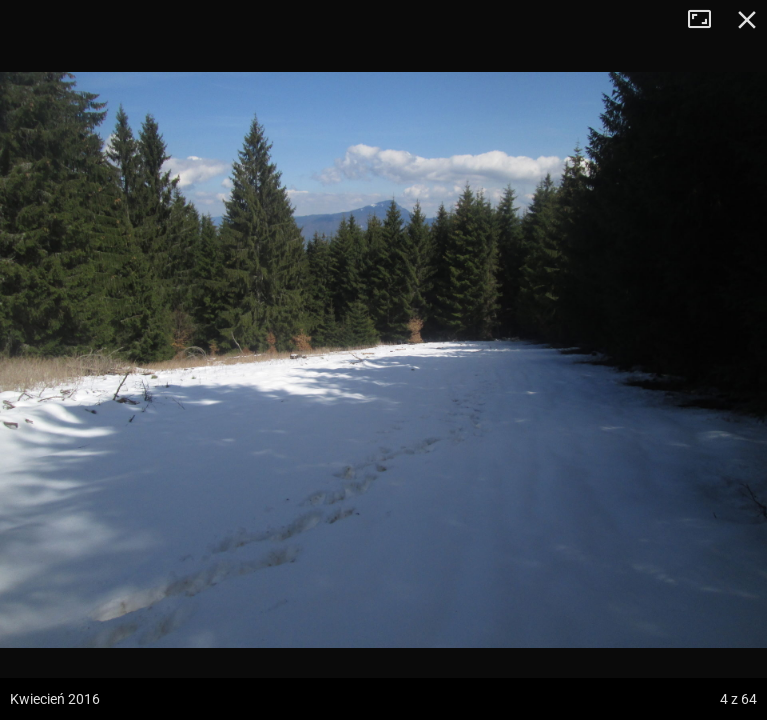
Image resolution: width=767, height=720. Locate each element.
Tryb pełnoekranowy (707, 20)
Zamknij (747, 20)
